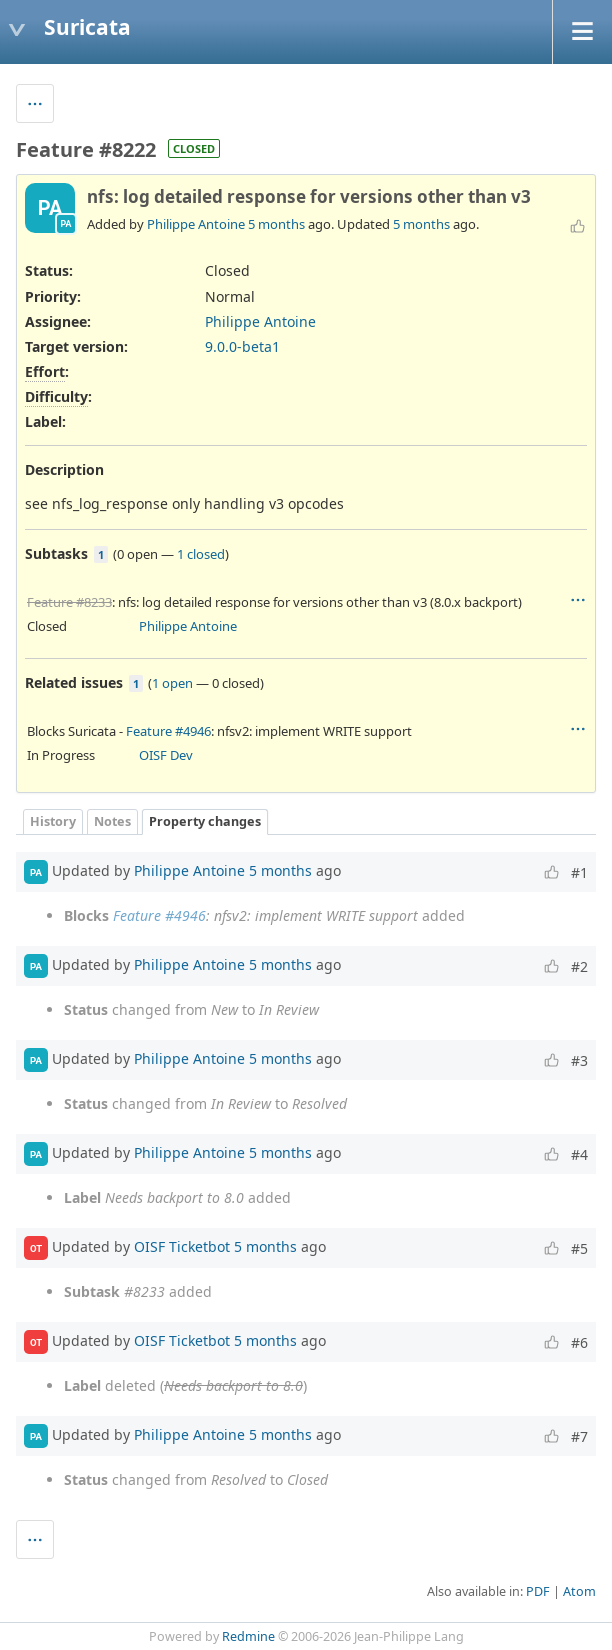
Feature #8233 (69, 602)
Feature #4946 (168, 731)
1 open (172, 683)
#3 (579, 1060)
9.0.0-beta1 (242, 346)
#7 (579, 1436)
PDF (538, 1591)
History (53, 821)
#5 (579, 1248)
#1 (579, 872)
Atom (579, 1591)
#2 (579, 966)
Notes (112, 821)
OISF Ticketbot (182, 1246)
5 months (276, 224)
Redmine (248, 1636)
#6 (579, 1342)
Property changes (205, 821)
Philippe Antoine (196, 224)
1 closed (201, 554)
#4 (579, 1154)
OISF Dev (166, 755)
